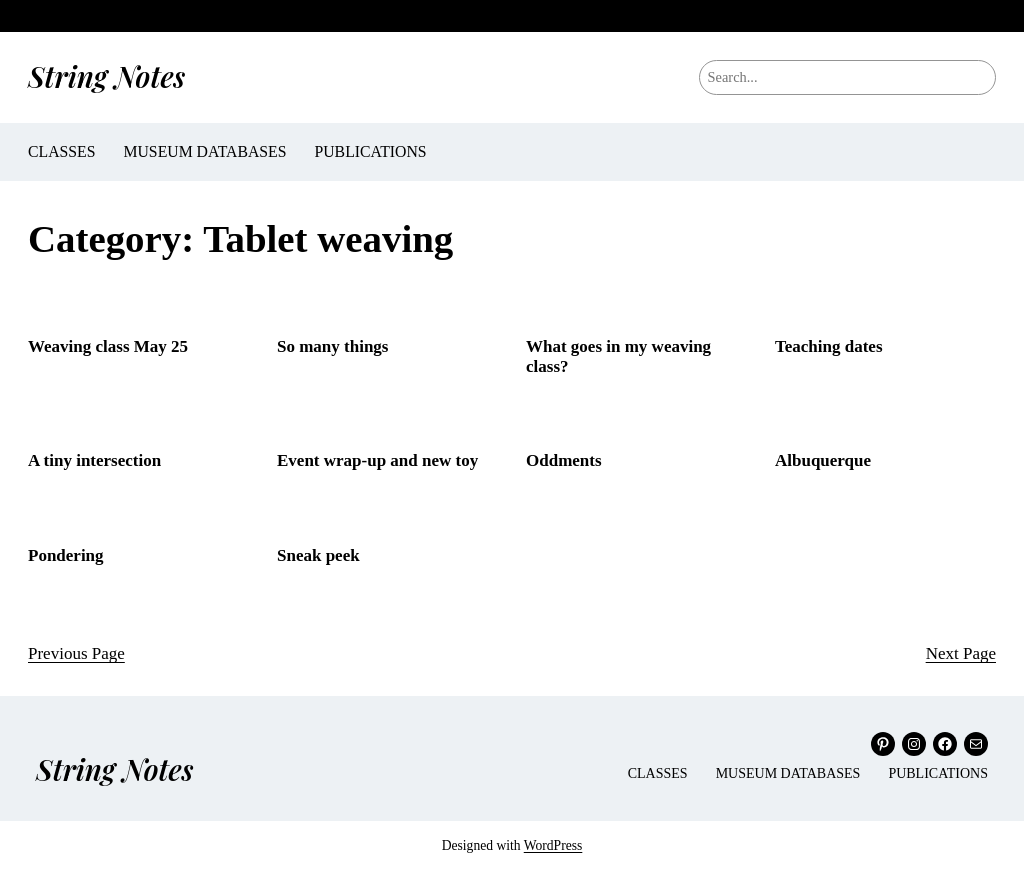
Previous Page (76, 653)
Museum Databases (204, 151)
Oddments (564, 460)
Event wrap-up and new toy (377, 460)
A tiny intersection (94, 460)
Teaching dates (829, 346)
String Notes (106, 76)
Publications (370, 151)
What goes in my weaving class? (618, 356)
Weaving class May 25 (108, 346)
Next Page (961, 653)
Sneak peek (318, 555)
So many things (332, 346)
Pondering (66, 555)
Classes (61, 151)
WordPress (553, 845)
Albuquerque (823, 460)
